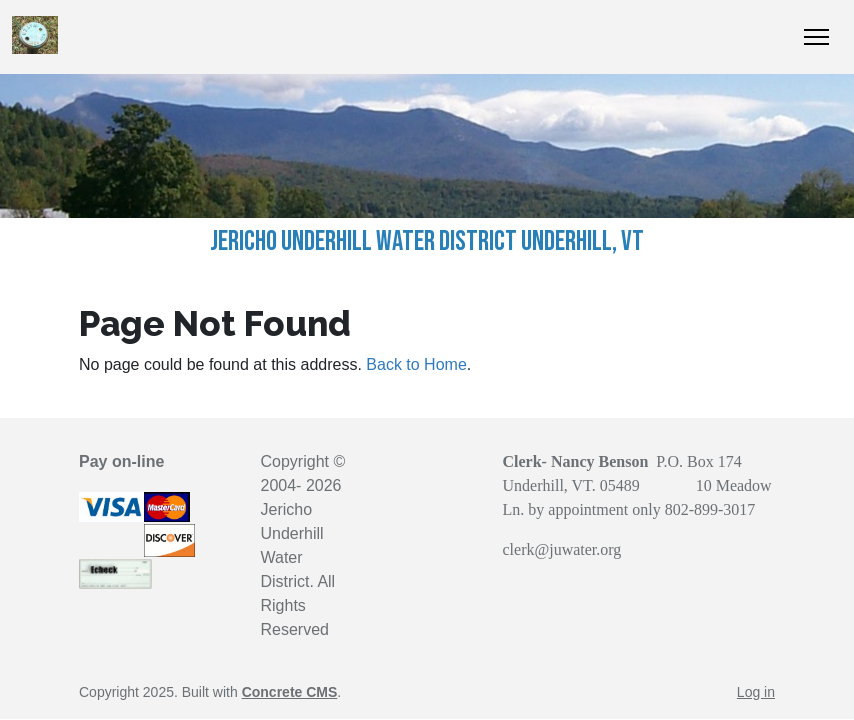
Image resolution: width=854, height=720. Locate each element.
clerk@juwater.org (562, 549)
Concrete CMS (290, 692)
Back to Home (416, 364)
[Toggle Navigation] (816, 37)
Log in (756, 692)
